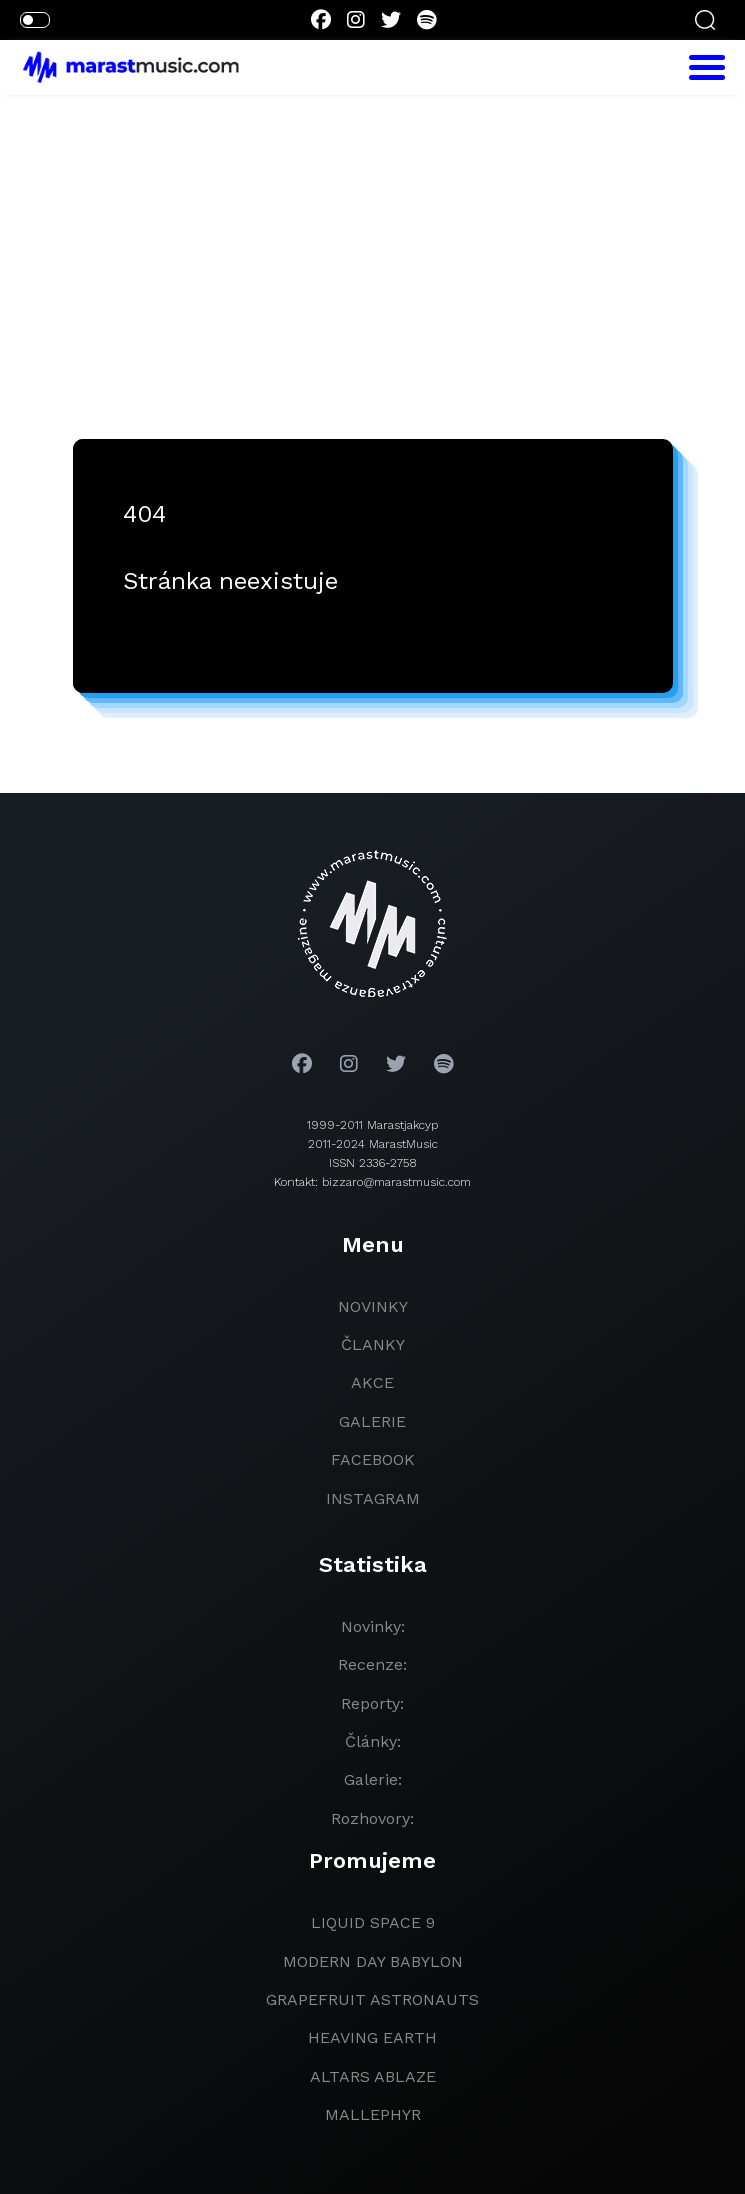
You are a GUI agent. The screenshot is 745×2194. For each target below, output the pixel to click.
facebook (373, 1459)
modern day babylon (373, 1961)
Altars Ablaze (373, 2076)
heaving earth (372, 2037)
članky (373, 1344)
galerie (372, 1421)
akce (372, 1382)
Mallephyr (373, 2114)
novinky (373, 1306)
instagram (373, 1498)
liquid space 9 (373, 1922)
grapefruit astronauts (372, 1999)
